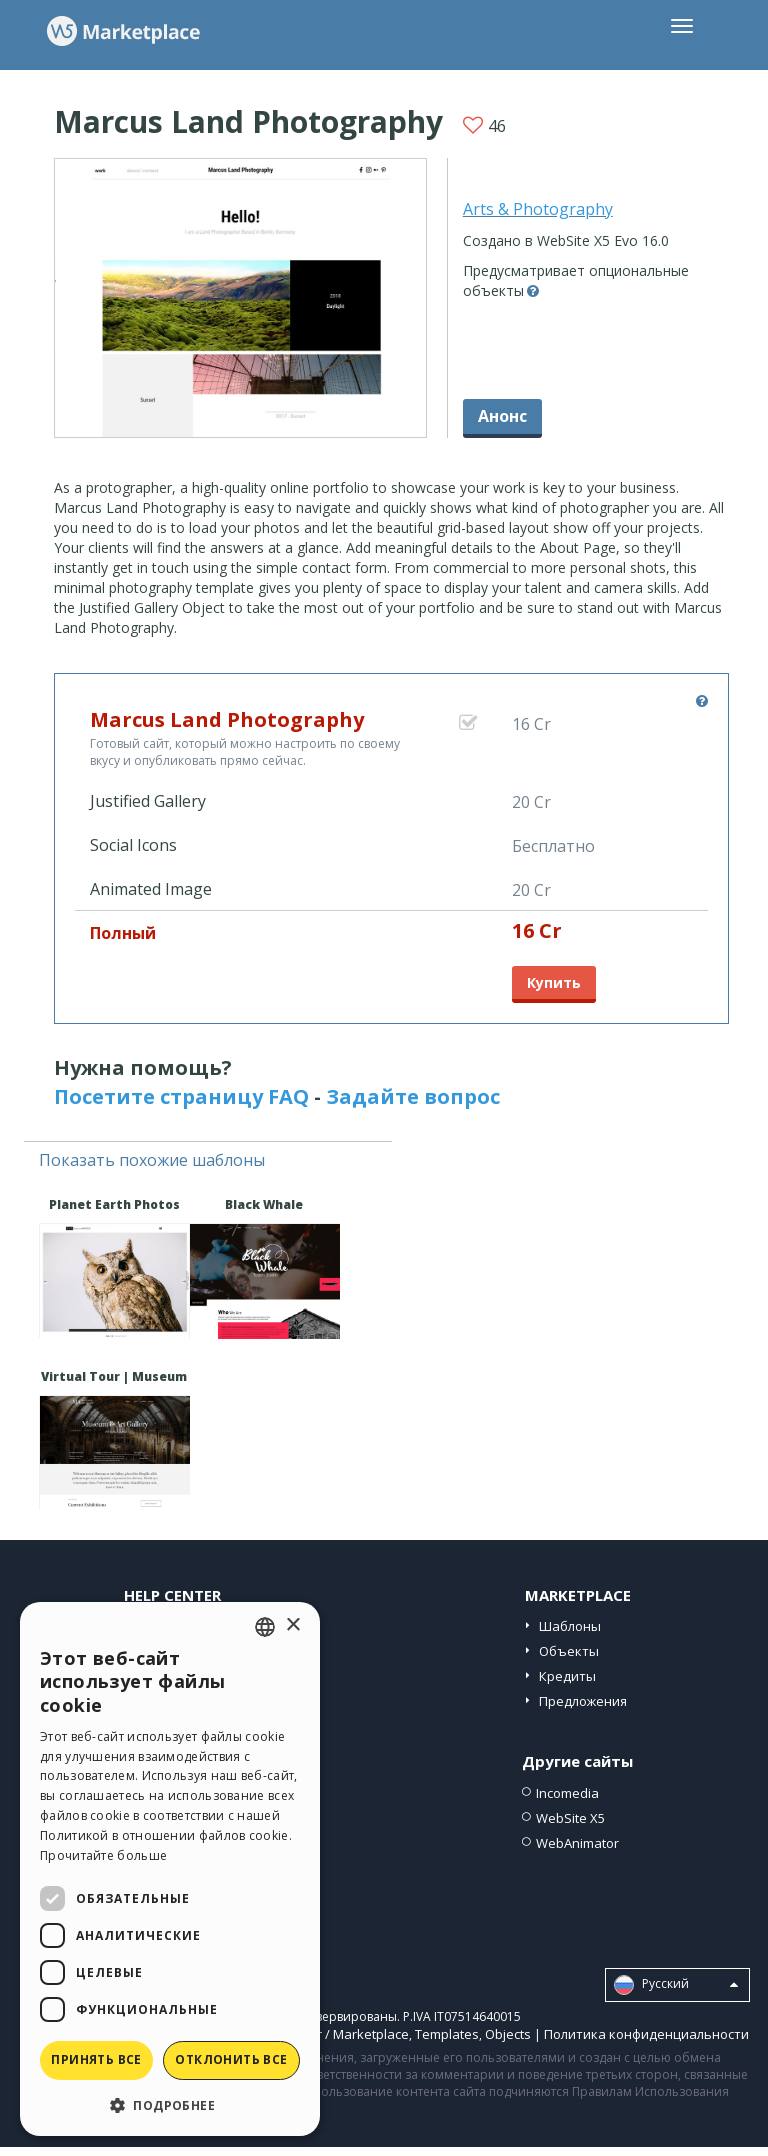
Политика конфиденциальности (646, 2034)
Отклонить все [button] (231, 2059)
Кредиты (567, 1676)
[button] (170, 2104)
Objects (508, 2034)
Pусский (676, 1985)
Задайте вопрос (413, 1096)
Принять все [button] (96, 2059)
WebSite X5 (570, 1818)
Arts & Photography (538, 209)
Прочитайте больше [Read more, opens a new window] (103, 1855)
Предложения (583, 1701)
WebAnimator (577, 1843)
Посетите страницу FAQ (181, 1096)
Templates (447, 2034)
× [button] (292, 1625)
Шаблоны (570, 1626)
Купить (554, 982)
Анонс (502, 416)
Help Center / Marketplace (329, 2034)
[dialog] (170, 1869)
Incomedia (567, 1793)
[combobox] (265, 1627)
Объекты (569, 1651)
